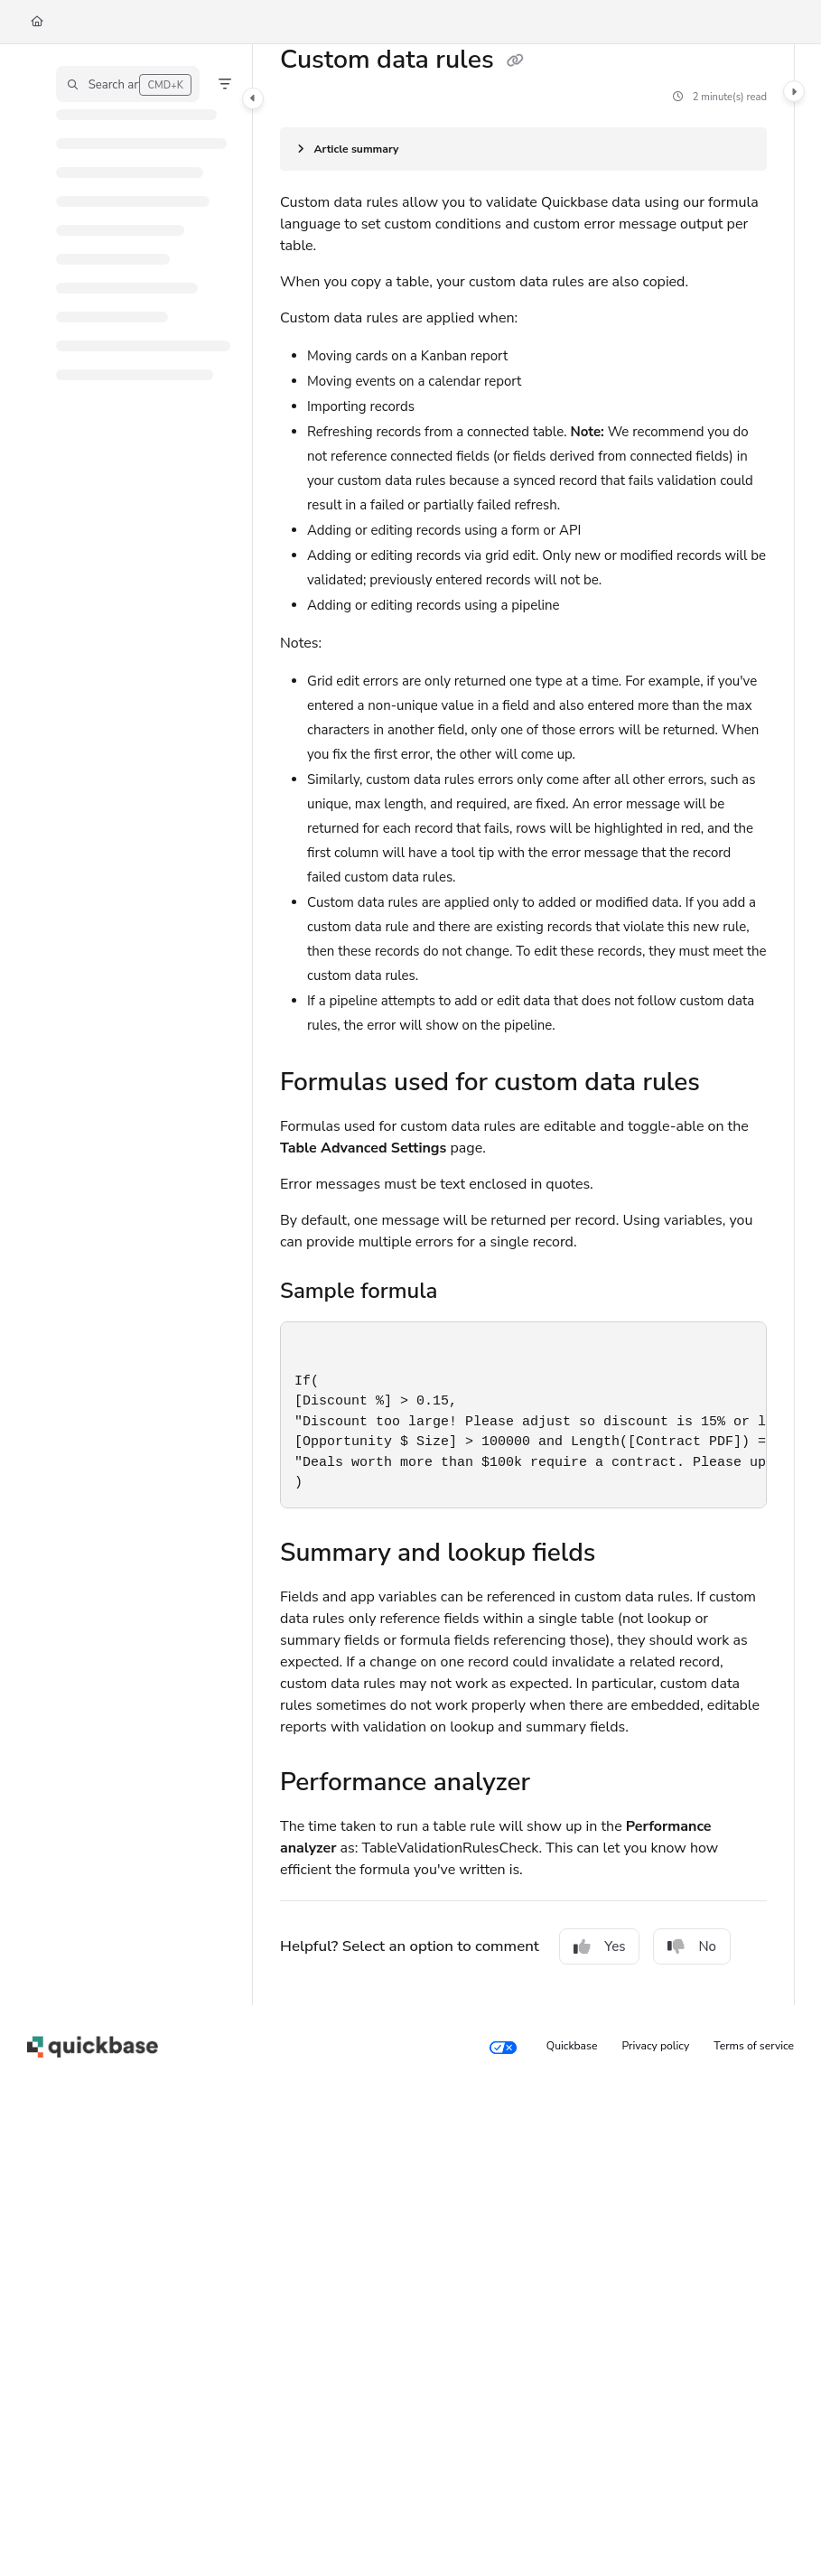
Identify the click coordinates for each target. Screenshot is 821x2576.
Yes (599, 1946)
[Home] (37, 22)
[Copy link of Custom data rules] (514, 61)
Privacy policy (656, 2046)
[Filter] (225, 84)
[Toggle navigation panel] (253, 98)
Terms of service (754, 2046)
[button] (128, 84)
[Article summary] (523, 149)
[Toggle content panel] (794, 91)
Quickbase (572, 2046)
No (691, 1946)
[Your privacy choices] (503, 2047)
